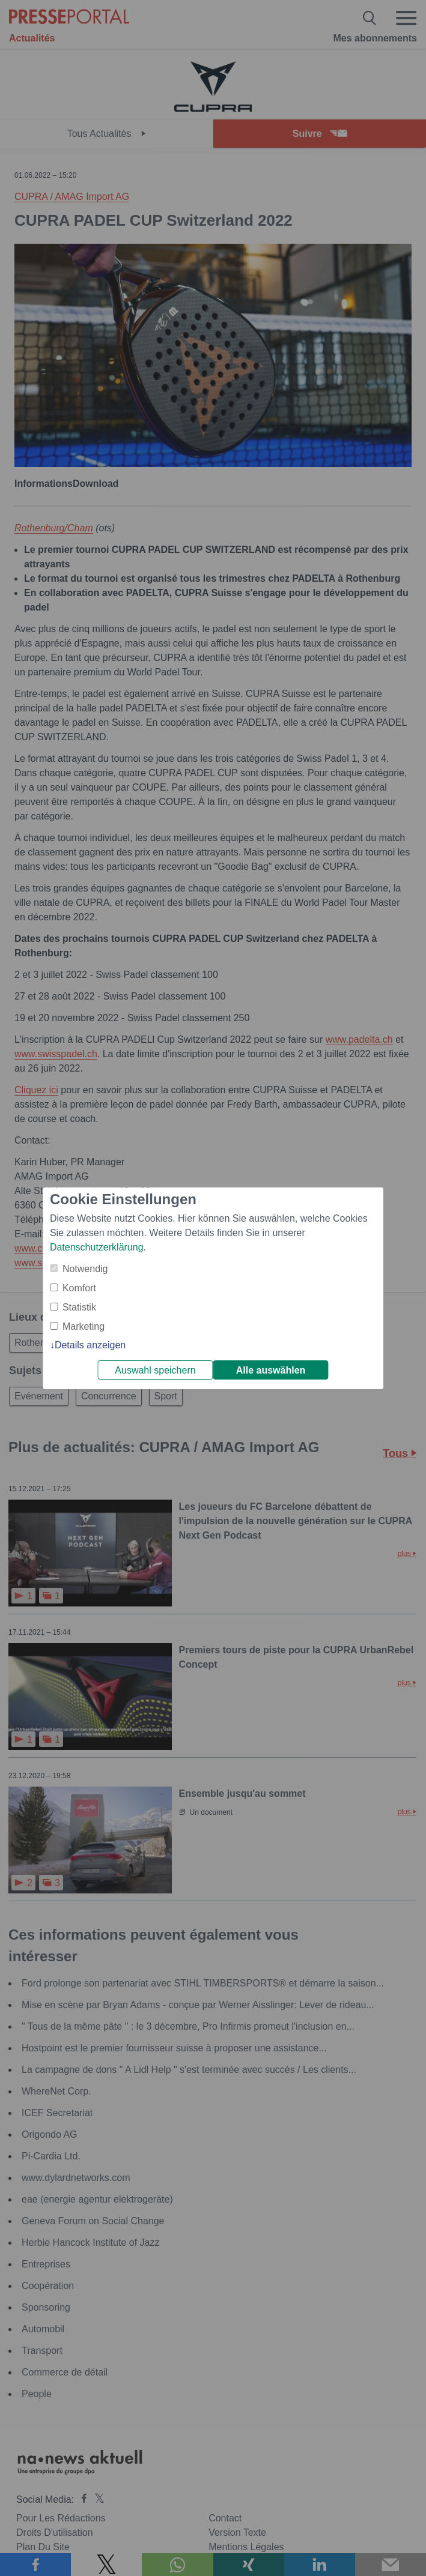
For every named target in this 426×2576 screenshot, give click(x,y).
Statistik (79, 1307)
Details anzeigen (90, 1345)
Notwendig (85, 1269)
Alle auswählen (271, 1370)
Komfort (79, 1288)
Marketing (83, 1326)
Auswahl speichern (155, 1370)
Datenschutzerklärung (97, 1247)
